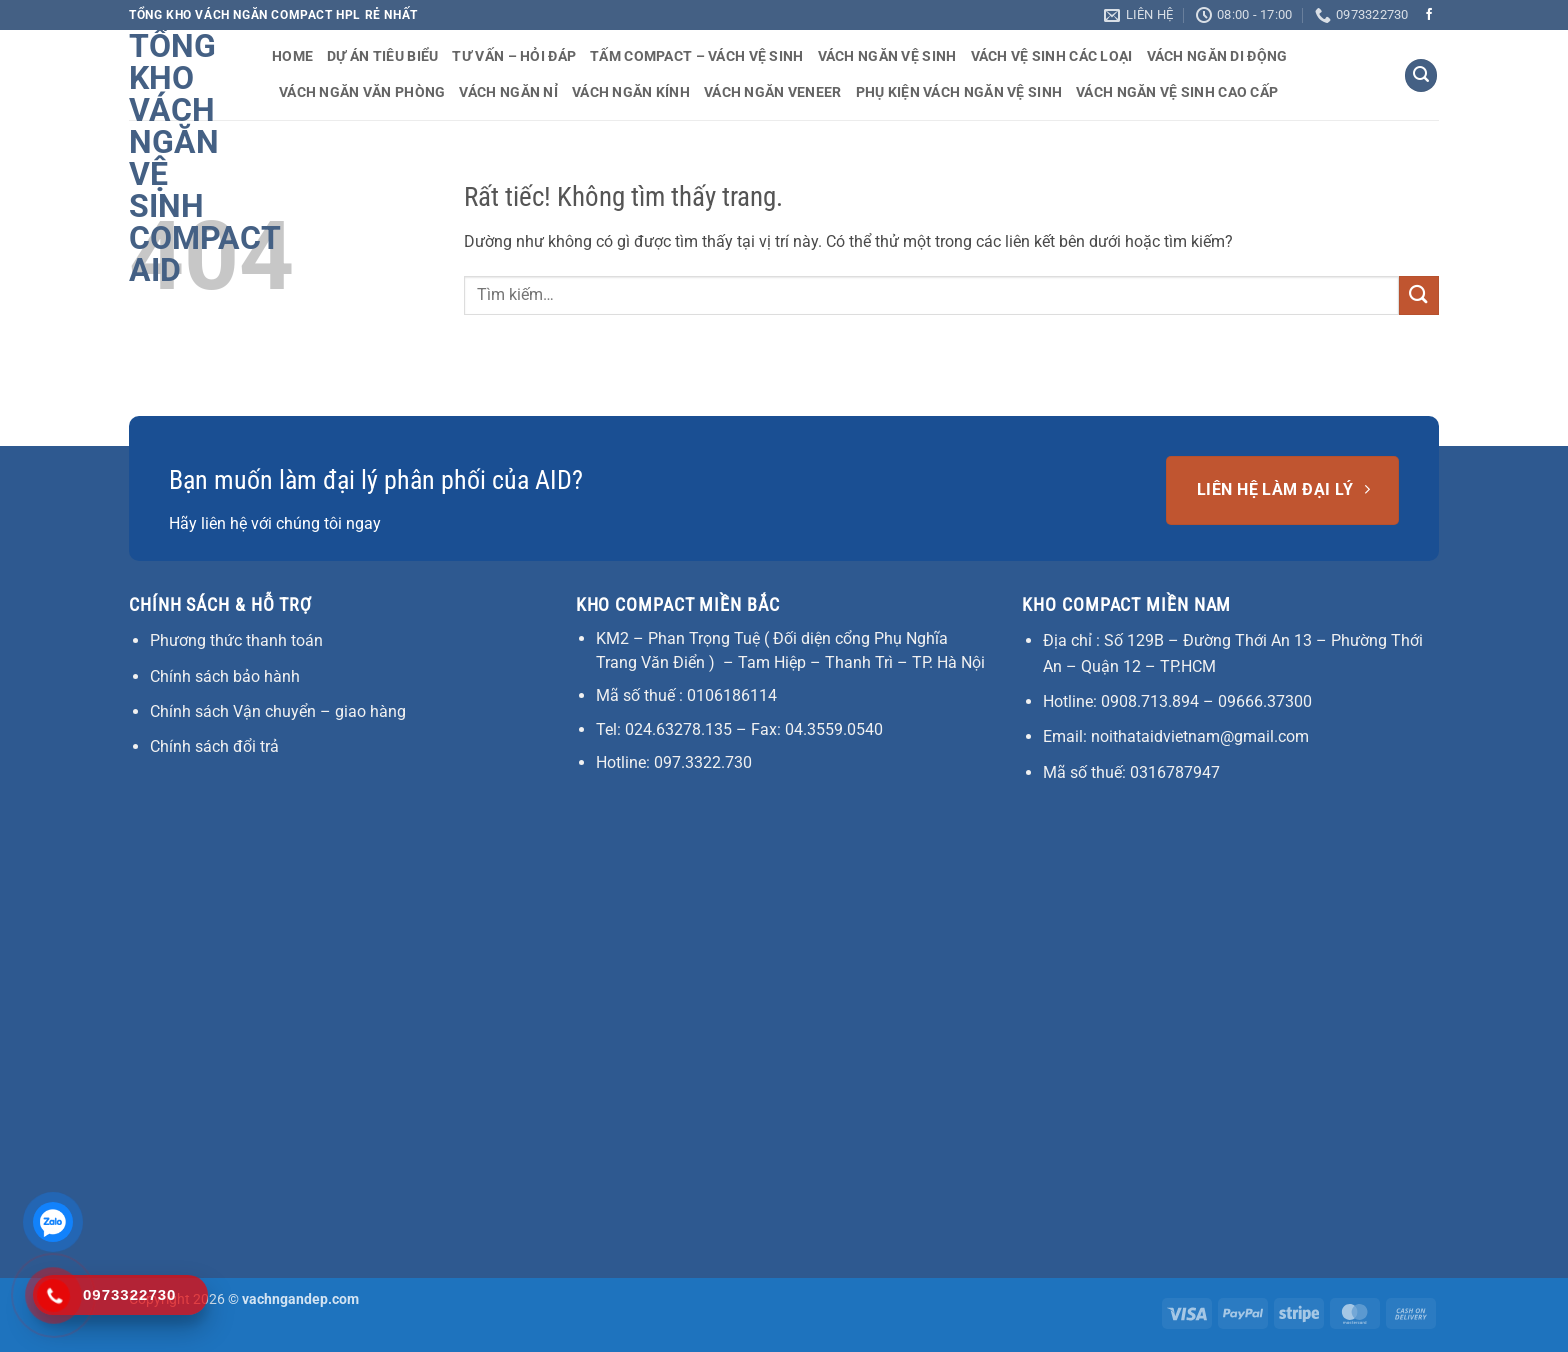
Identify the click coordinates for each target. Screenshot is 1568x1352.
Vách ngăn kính (631, 92)
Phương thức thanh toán (236, 640)
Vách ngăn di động (1217, 56)
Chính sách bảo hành (225, 676)
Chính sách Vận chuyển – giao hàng (278, 711)
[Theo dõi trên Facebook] (1429, 15)
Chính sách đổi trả (214, 746)
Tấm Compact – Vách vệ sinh (697, 56)
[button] (1421, 75)
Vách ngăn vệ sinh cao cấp (1177, 92)
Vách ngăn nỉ (508, 92)
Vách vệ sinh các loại (1052, 56)
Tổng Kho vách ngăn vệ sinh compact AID (185, 158)
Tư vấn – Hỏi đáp (514, 56)
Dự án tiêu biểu (382, 56)
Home (292, 56)
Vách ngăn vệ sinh (887, 56)
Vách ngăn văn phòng (362, 92)
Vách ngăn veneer (773, 92)
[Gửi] (1419, 295)
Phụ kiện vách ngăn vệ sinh (959, 92)
